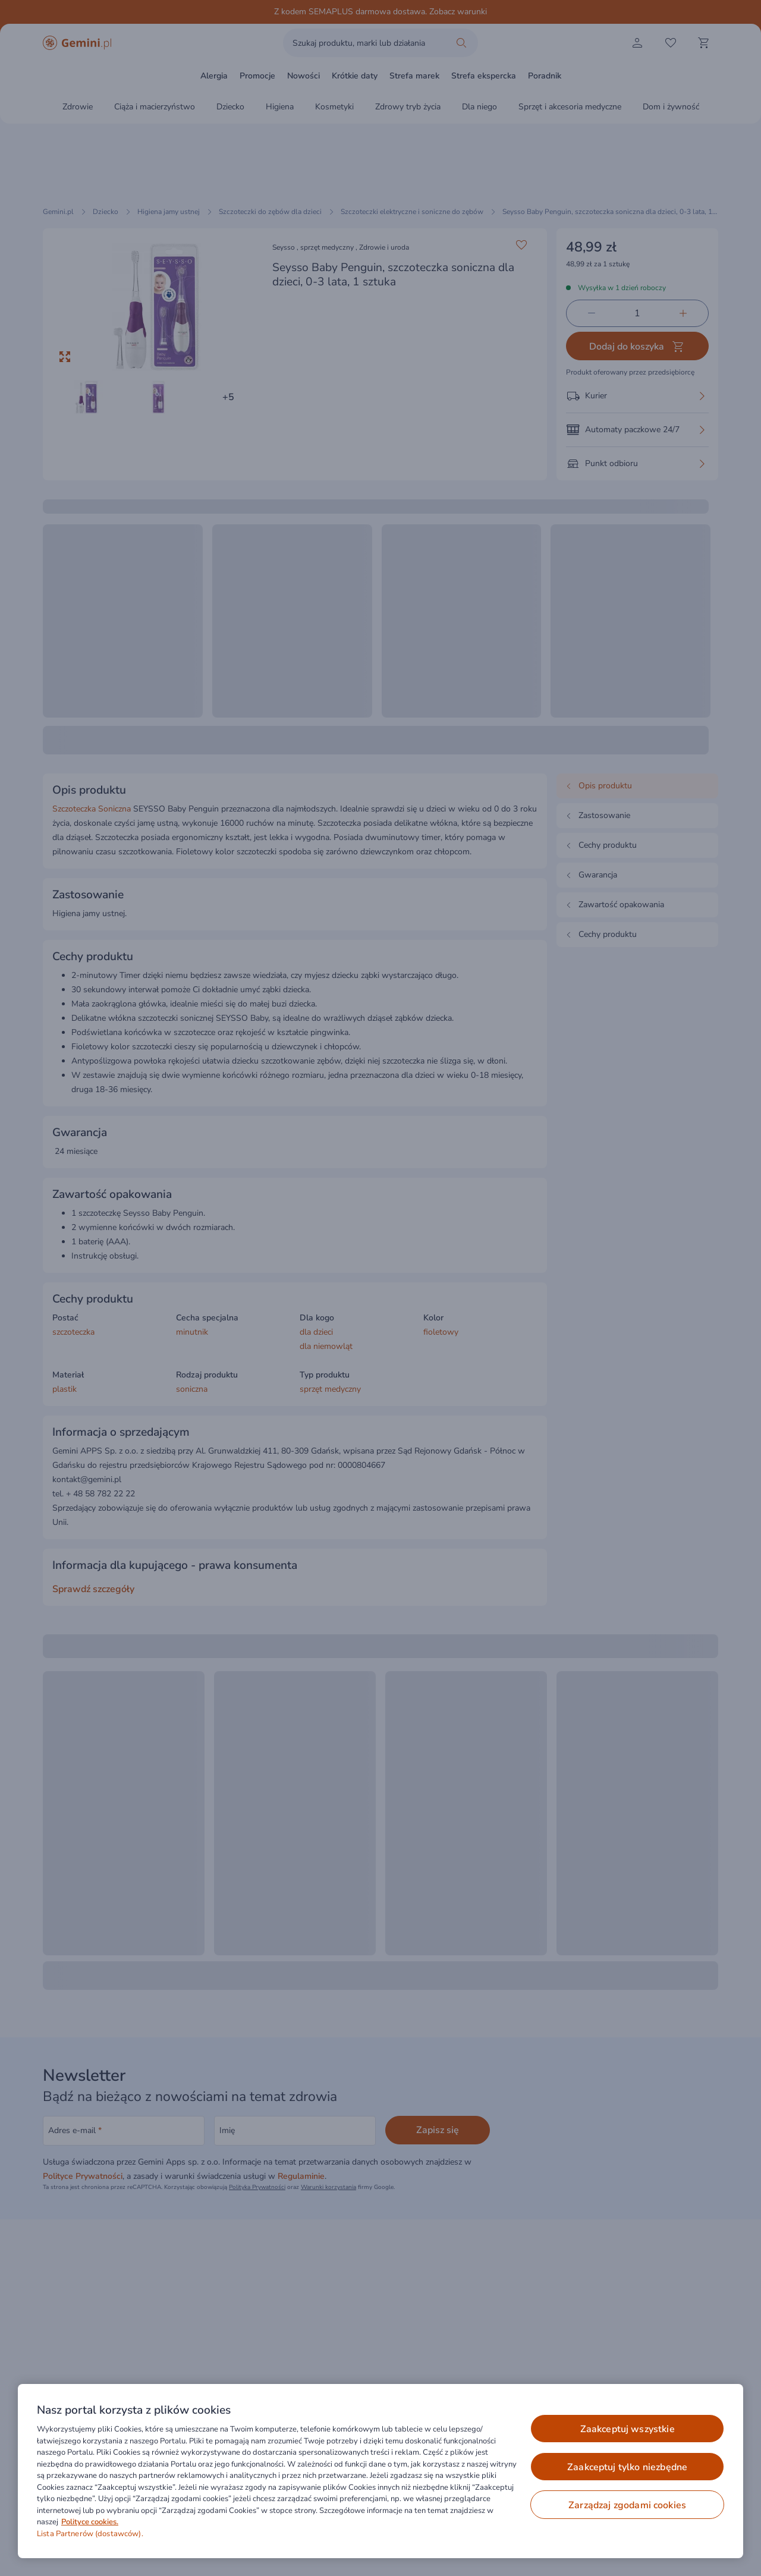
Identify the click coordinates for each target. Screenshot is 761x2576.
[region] (380, 2471)
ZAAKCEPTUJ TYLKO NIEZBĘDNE (627, 2467)
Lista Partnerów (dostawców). (90, 2533)
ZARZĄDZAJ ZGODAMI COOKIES (627, 2505)
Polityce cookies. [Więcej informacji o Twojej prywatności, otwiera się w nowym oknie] (89, 2522)
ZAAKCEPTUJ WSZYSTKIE (627, 2429)
